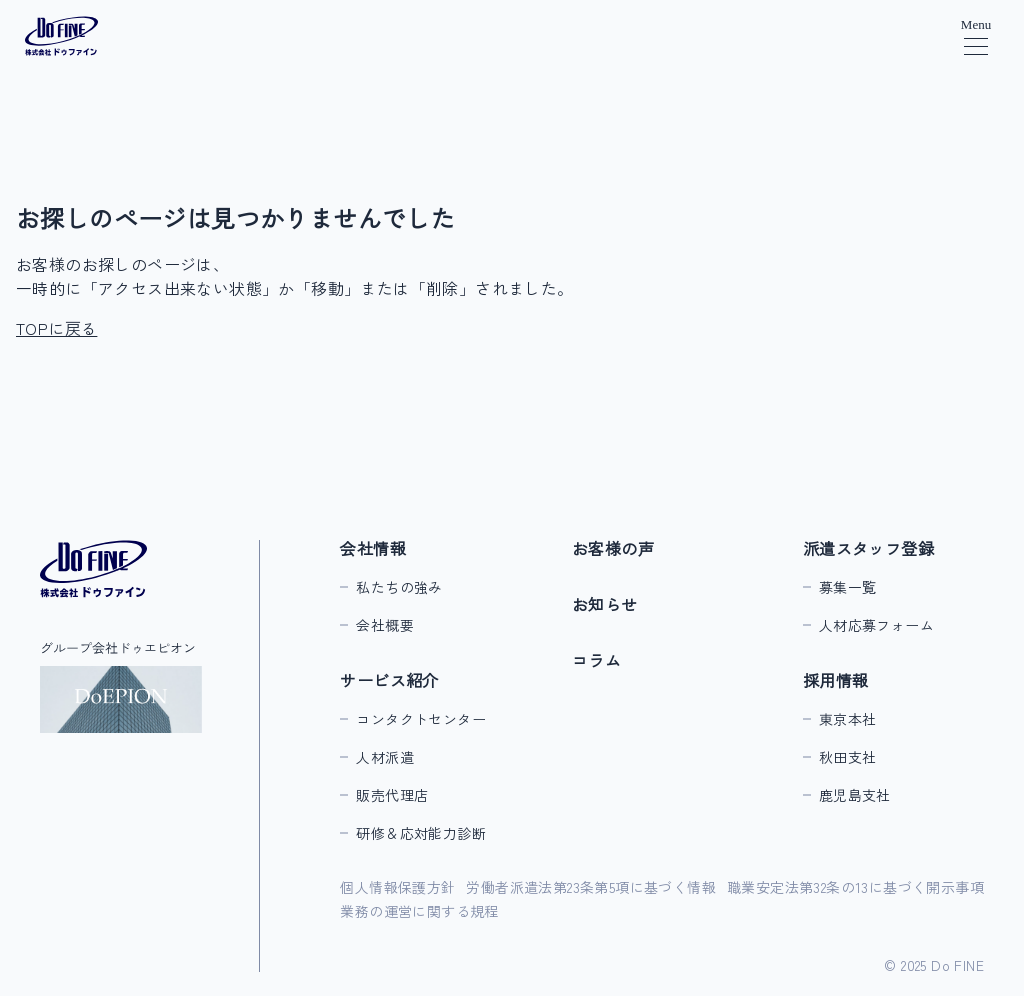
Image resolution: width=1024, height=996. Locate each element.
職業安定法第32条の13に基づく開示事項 (855, 887)
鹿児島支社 (855, 795)
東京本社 (848, 719)
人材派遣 (385, 757)
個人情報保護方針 (397, 887)
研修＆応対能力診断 (421, 833)
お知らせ (605, 604)
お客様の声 (613, 548)
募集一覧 (848, 587)
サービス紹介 (389, 680)
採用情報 (836, 680)
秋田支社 (848, 757)
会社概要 (385, 625)
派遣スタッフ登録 (868, 548)
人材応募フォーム (876, 625)
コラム (596, 660)
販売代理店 (392, 795)
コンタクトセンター (421, 719)
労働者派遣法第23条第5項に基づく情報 (591, 887)
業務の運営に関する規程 (419, 911)
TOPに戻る (56, 328)
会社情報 (373, 548)
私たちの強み (399, 587)
